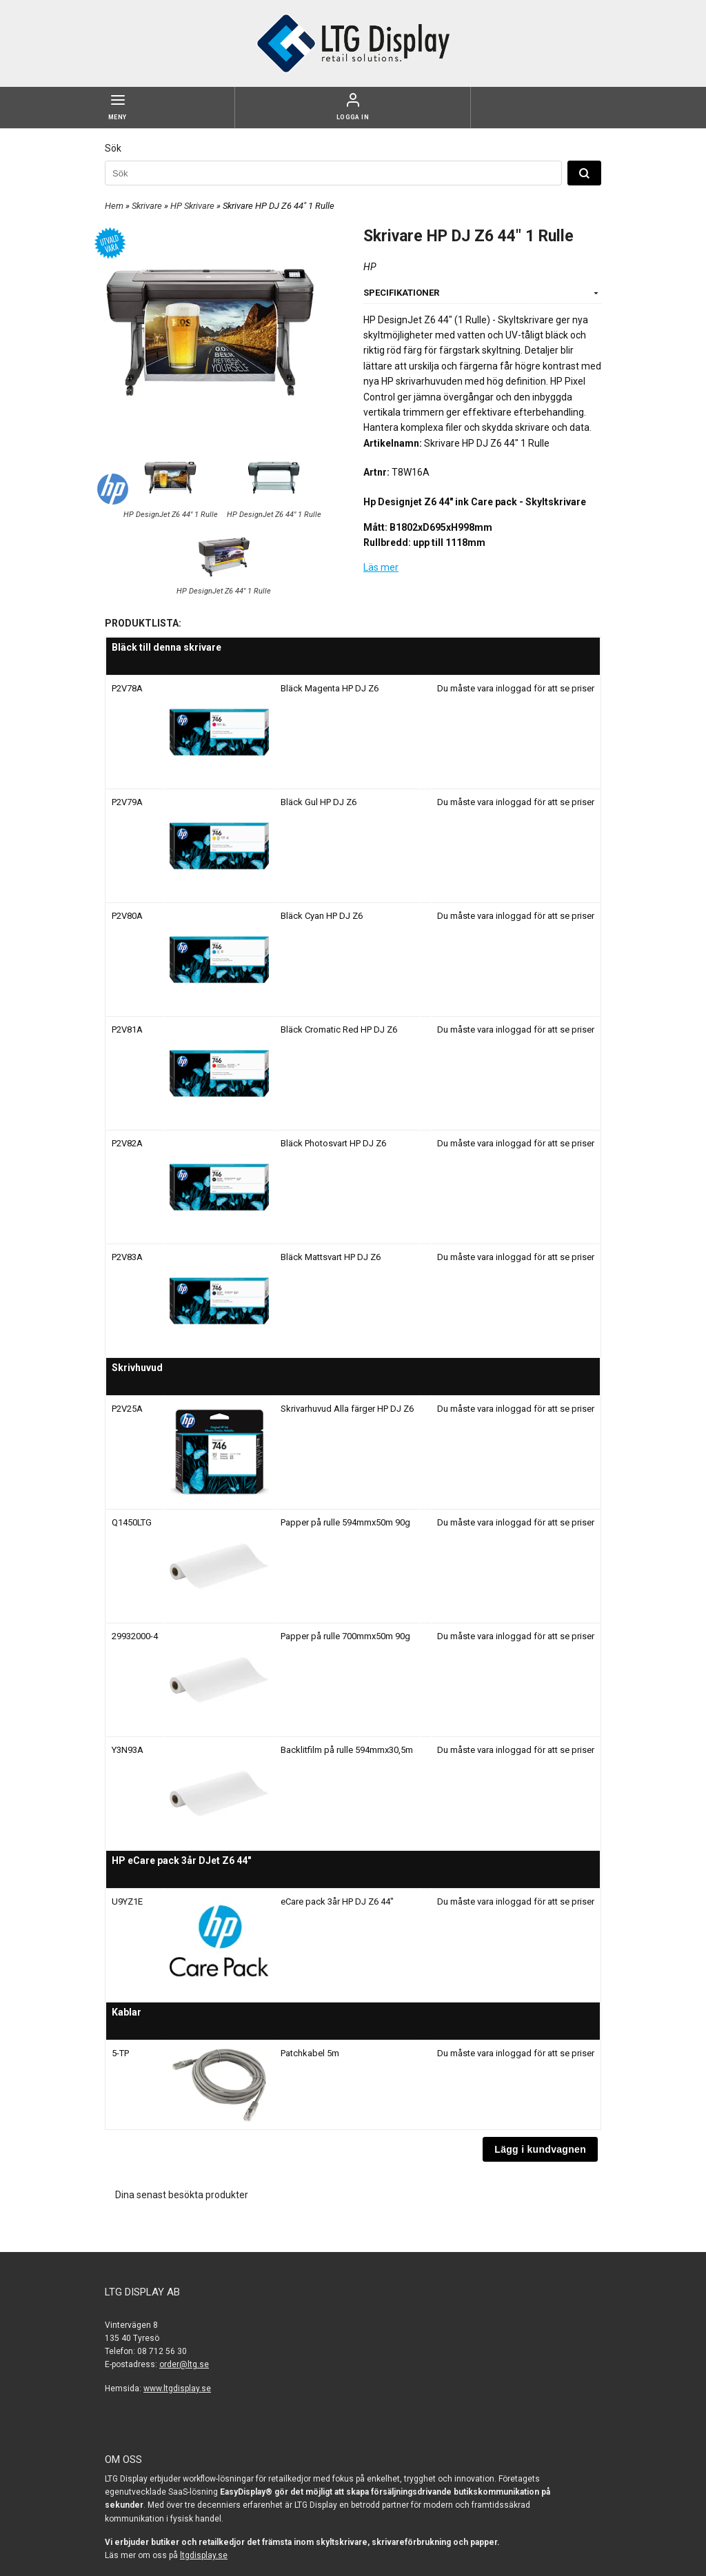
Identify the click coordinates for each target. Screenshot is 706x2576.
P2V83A (127, 1257)
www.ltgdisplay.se (177, 2388)
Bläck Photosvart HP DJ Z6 (333, 1143)
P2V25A (127, 1408)
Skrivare (148, 206)
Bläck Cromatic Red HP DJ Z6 (339, 1029)
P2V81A (127, 1029)
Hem (114, 206)
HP (369, 266)
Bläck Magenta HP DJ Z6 (330, 688)
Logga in (353, 117)
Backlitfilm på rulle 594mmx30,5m (347, 1750)
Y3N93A (127, 1750)
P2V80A (127, 916)
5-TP (120, 2053)
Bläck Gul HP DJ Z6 (318, 802)
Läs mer (381, 567)
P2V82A (127, 1143)
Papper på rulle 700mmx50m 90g (345, 1636)
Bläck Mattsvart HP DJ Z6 (331, 1257)
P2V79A (127, 802)
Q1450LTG (132, 1522)
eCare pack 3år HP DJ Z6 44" (337, 1901)
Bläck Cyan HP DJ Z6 (322, 916)
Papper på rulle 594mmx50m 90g (345, 1522)
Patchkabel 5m (310, 2053)
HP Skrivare (193, 206)
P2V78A (127, 688)
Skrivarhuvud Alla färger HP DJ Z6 (347, 1408)
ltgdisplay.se (204, 2555)
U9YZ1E (127, 1901)
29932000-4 (135, 1636)
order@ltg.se (184, 2364)
